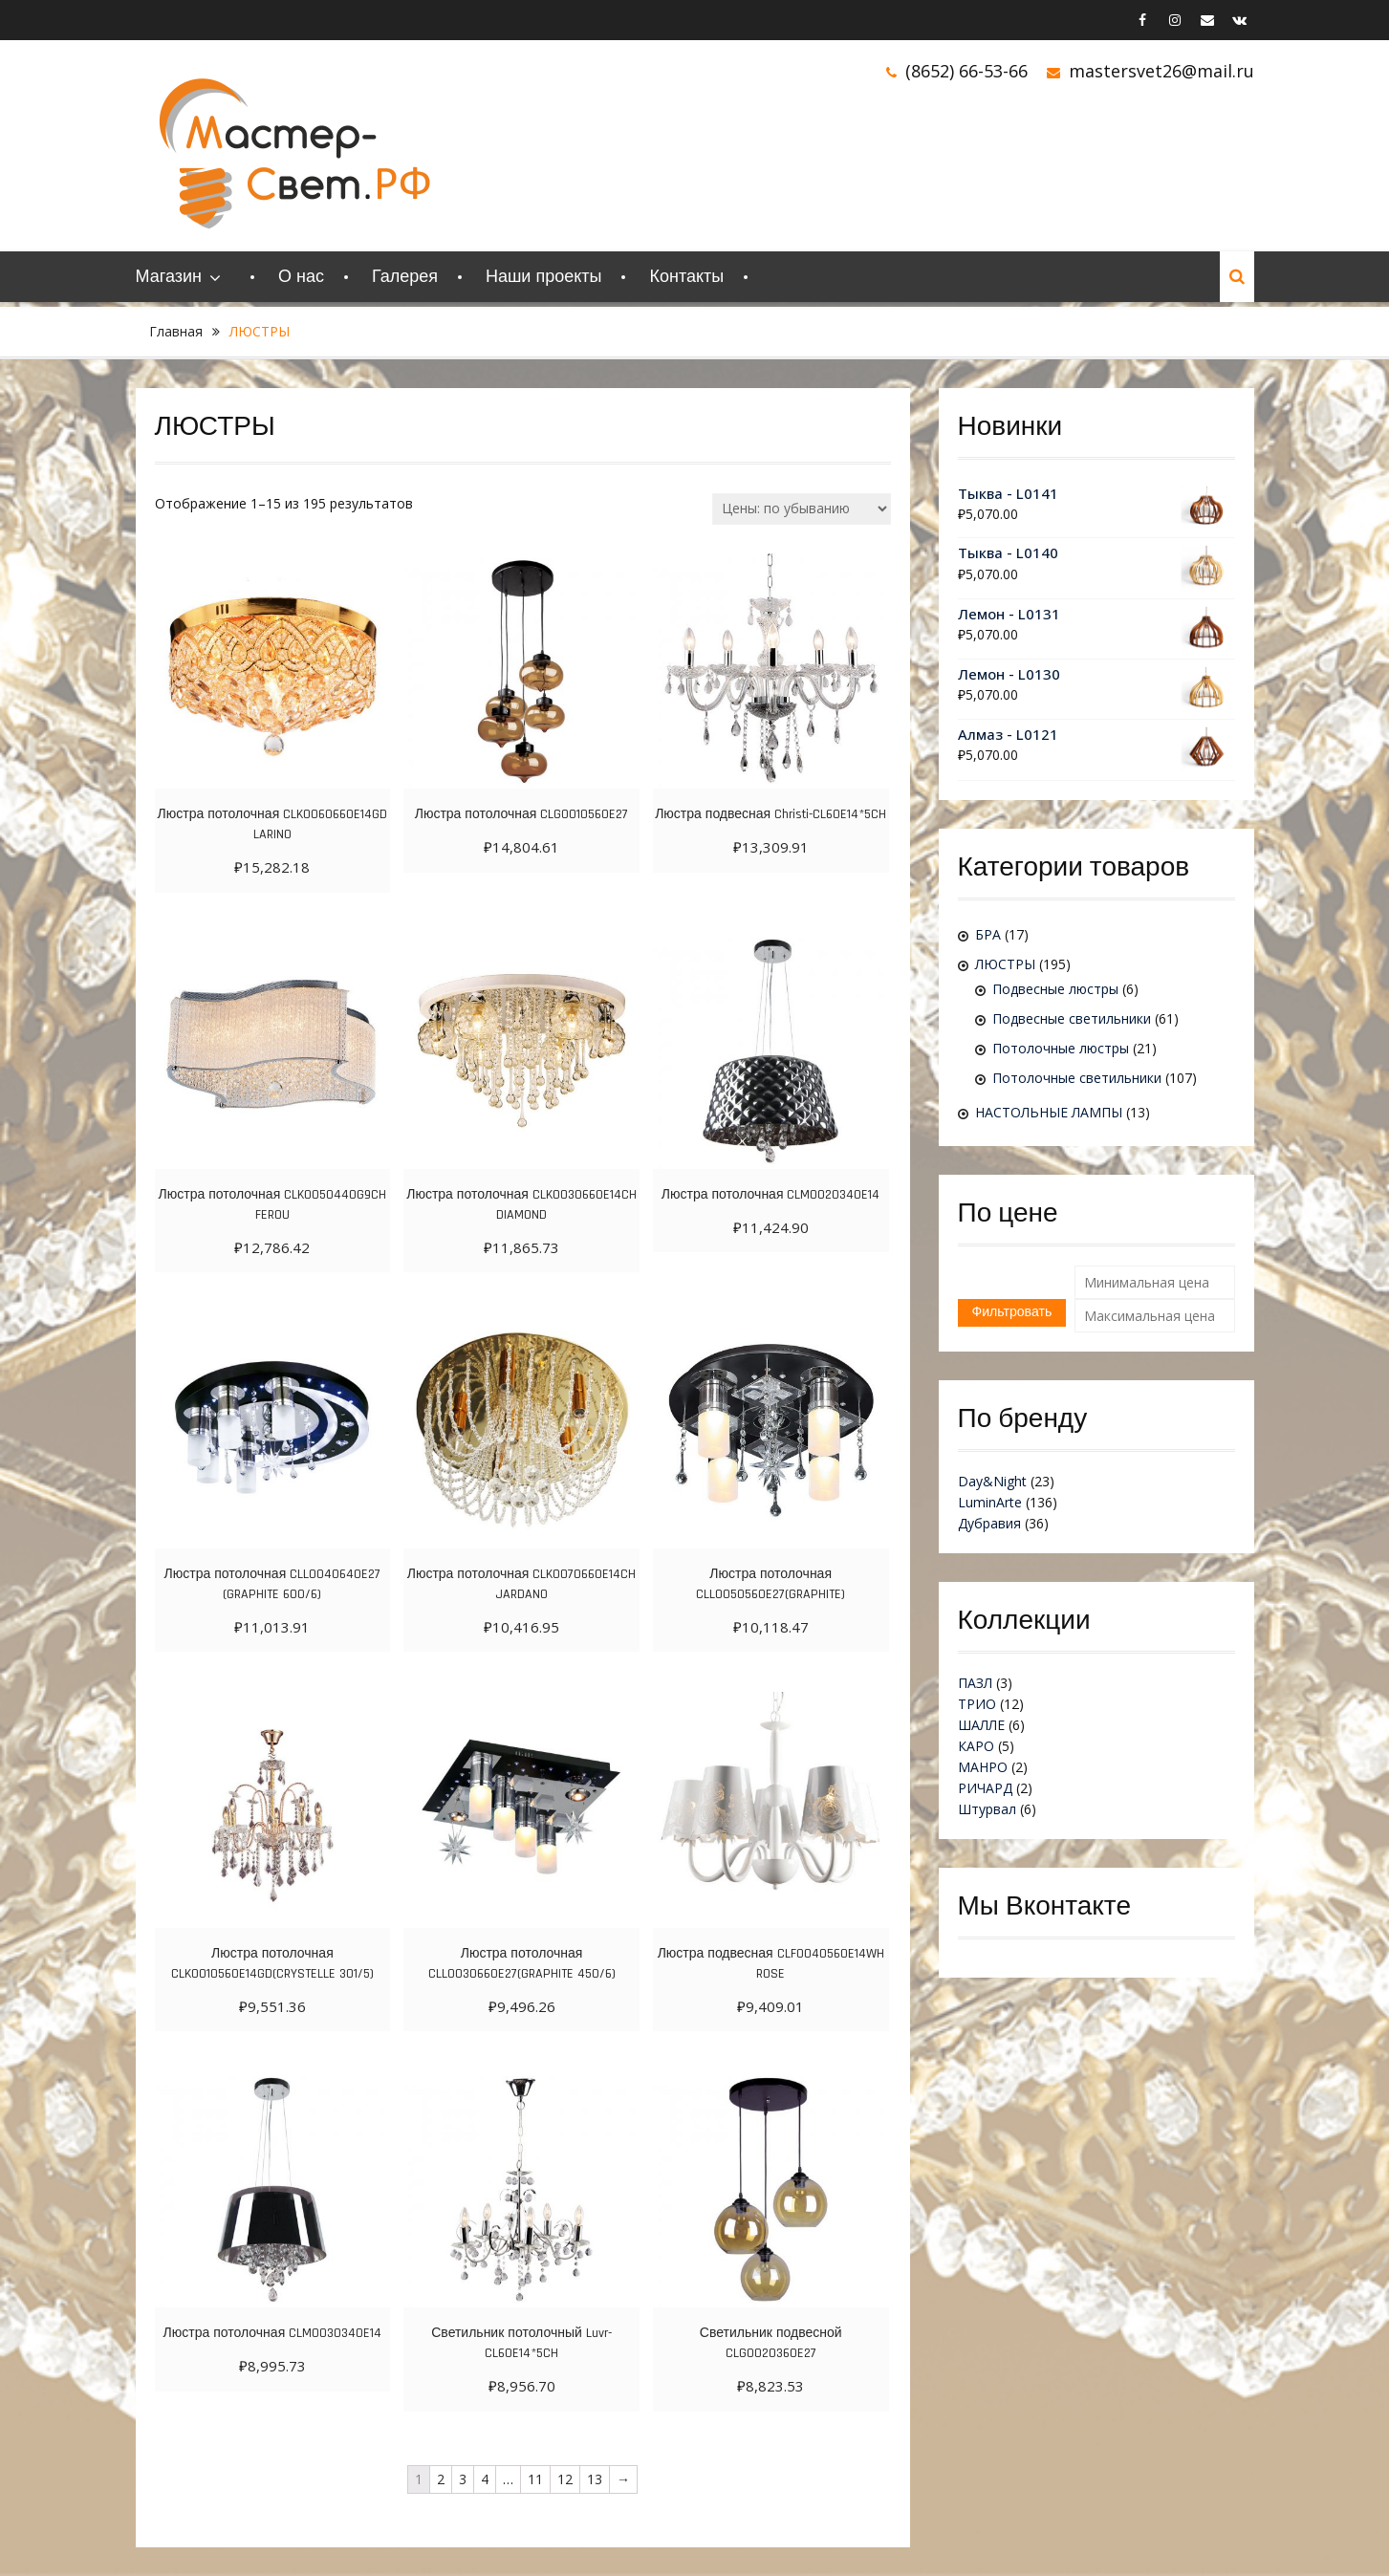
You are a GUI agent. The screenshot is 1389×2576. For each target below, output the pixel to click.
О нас (301, 277)
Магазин (169, 277)
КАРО (976, 1746)
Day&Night (992, 1481)
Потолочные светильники (1076, 1078)
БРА (988, 934)
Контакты (686, 277)
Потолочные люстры (1060, 1048)
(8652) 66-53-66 (966, 70)
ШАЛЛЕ (981, 1725)
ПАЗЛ (975, 1683)
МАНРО (983, 1767)
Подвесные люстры (1055, 989)
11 (535, 2479)
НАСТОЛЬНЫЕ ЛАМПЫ (1048, 1112)
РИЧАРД (985, 1788)
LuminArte (990, 1502)
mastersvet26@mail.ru (1161, 70)
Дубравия (989, 1523)
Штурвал (987, 1809)
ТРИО (977, 1704)
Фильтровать (1012, 1312)
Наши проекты (544, 277)
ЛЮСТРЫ (1005, 964)
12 (565, 2479)
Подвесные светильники (1071, 1018)
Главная (176, 331)
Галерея (405, 277)
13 (594, 2479)
